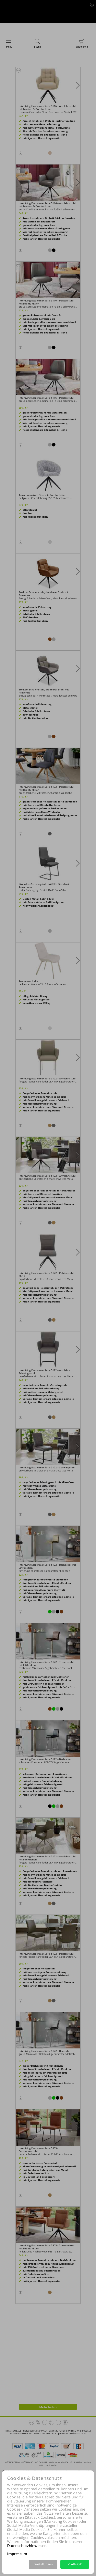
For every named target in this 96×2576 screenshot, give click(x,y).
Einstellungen (43, 2564)
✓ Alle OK (75, 2564)
